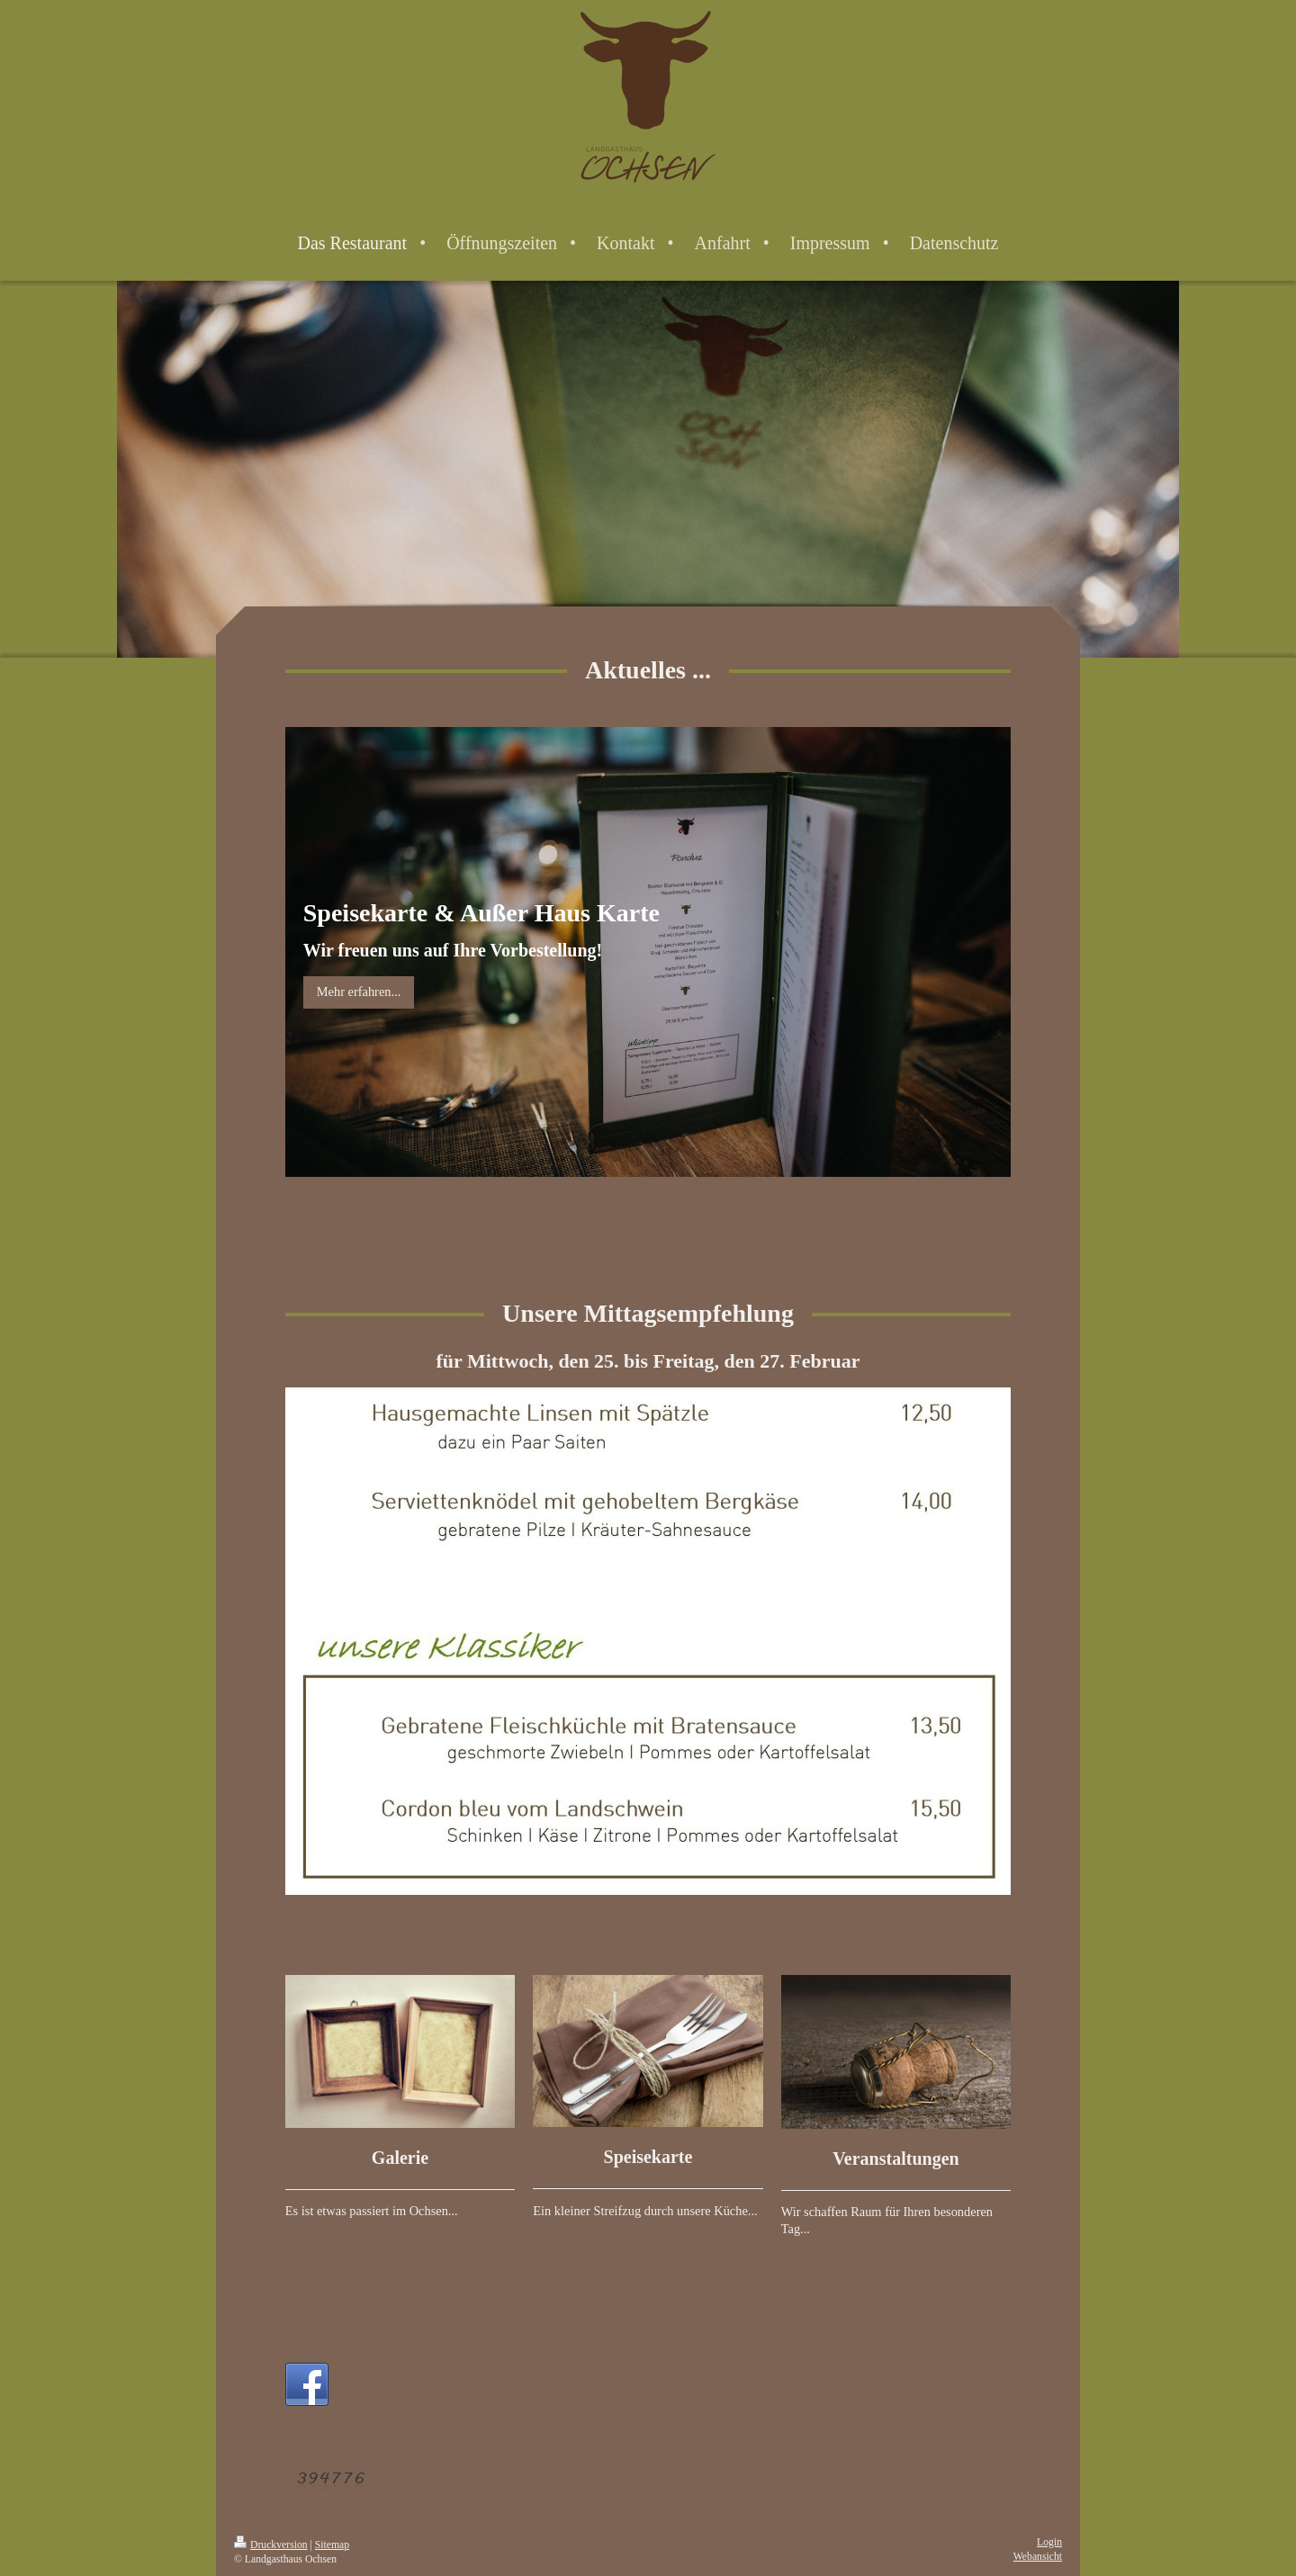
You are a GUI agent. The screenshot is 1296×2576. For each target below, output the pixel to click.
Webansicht (1037, 2557)
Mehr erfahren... (359, 991)
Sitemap (332, 2545)
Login (1049, 2542)
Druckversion (271, 2545)
